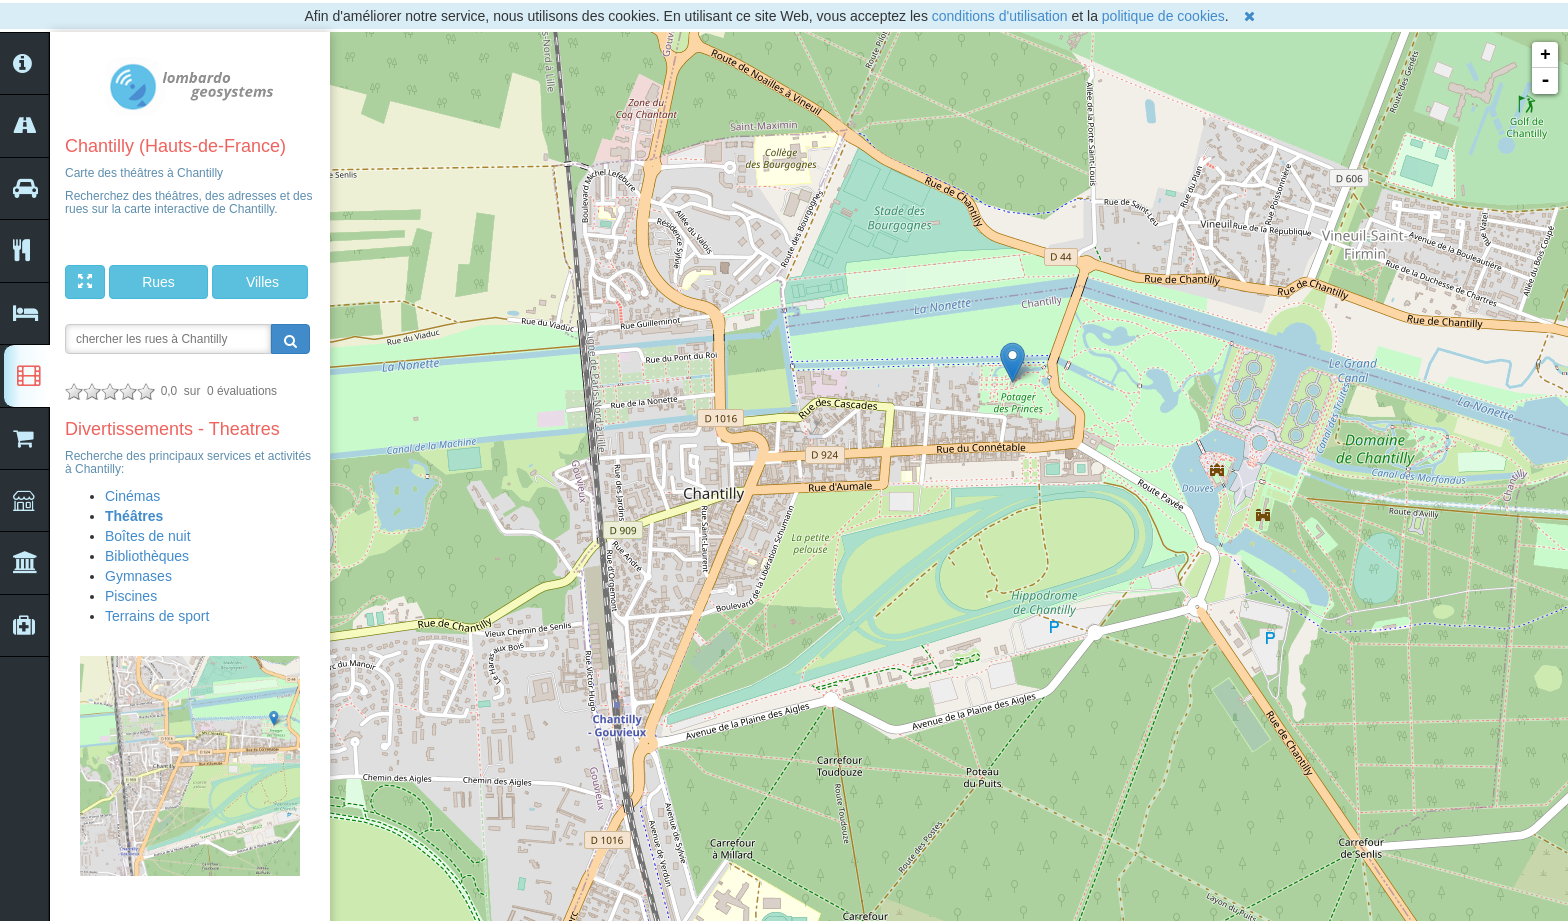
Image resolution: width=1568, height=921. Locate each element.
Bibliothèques (147, 556)
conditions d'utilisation (1000, 16)
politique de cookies (1163, 16)
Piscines (131, 596)
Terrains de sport (157, 616)
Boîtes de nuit (148, 536)
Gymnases (138, 576)
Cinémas (132, 496)
